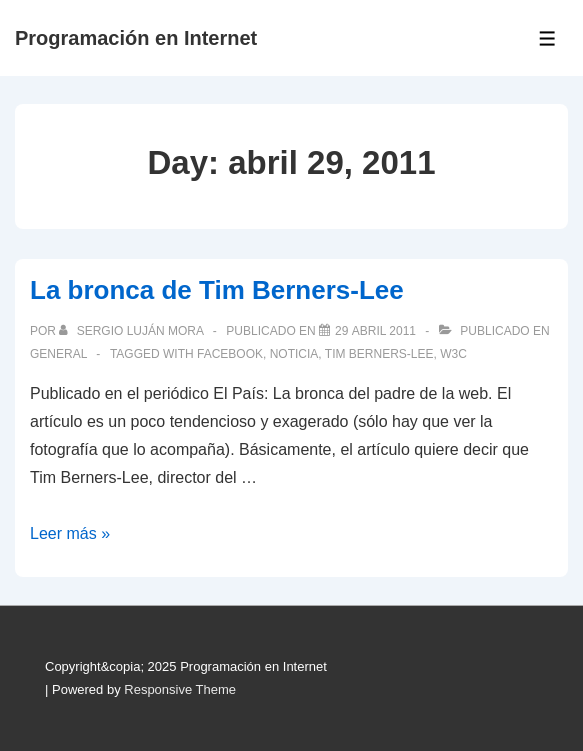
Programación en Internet (136, 38)
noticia (294, 354)
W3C (453, 354)
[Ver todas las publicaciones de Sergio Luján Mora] (132, 331)
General (58, 354)
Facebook (230, 354)
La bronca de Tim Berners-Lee (217, 290)
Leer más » (70, 533)
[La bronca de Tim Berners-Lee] (375, 331)
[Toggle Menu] (547, 38)
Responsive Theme (180, 689)
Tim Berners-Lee (379, 354)
